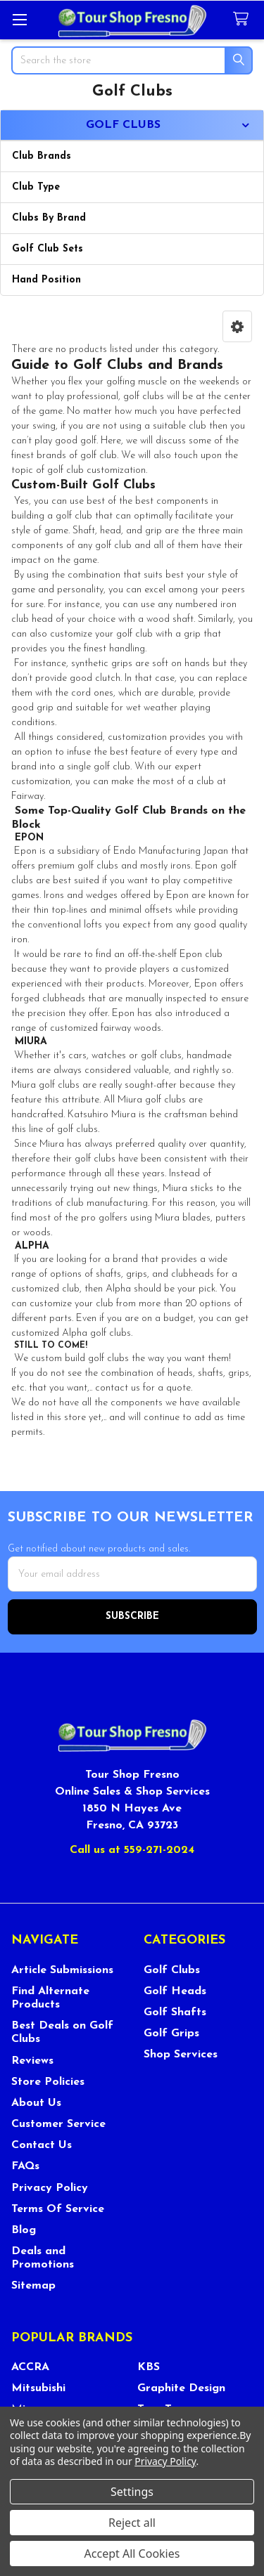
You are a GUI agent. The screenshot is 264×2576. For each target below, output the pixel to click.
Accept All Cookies (132, 2553)
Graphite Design (181, 2388)
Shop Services (181, 2054)
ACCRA (30, 2367)
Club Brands (41, 156)
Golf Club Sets (47, 249)
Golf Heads (175, 1991)
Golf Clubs (172, 1970)
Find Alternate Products (50, 1998)
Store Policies (47, 2082)
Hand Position (46, 280)
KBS (148, 2367)
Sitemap (33, 2285)
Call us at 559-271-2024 (132, 1850)
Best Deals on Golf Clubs (62, 2032)
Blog (23, 2230)
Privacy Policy (49, 2188)
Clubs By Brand (49, 218)
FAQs (25, 2166)
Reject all (132, 2522)
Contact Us (41, 2145)
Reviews (32, 2061)
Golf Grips (171, 2033)
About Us (36, 2103)
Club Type (36, 187)
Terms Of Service (57, 2209)
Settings (132, 2491)
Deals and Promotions (42, 2258)
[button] (237, 326)
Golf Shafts (175, 2012)
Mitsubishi (38, 2388)
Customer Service (58, 2124)
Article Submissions (62, 1970)
